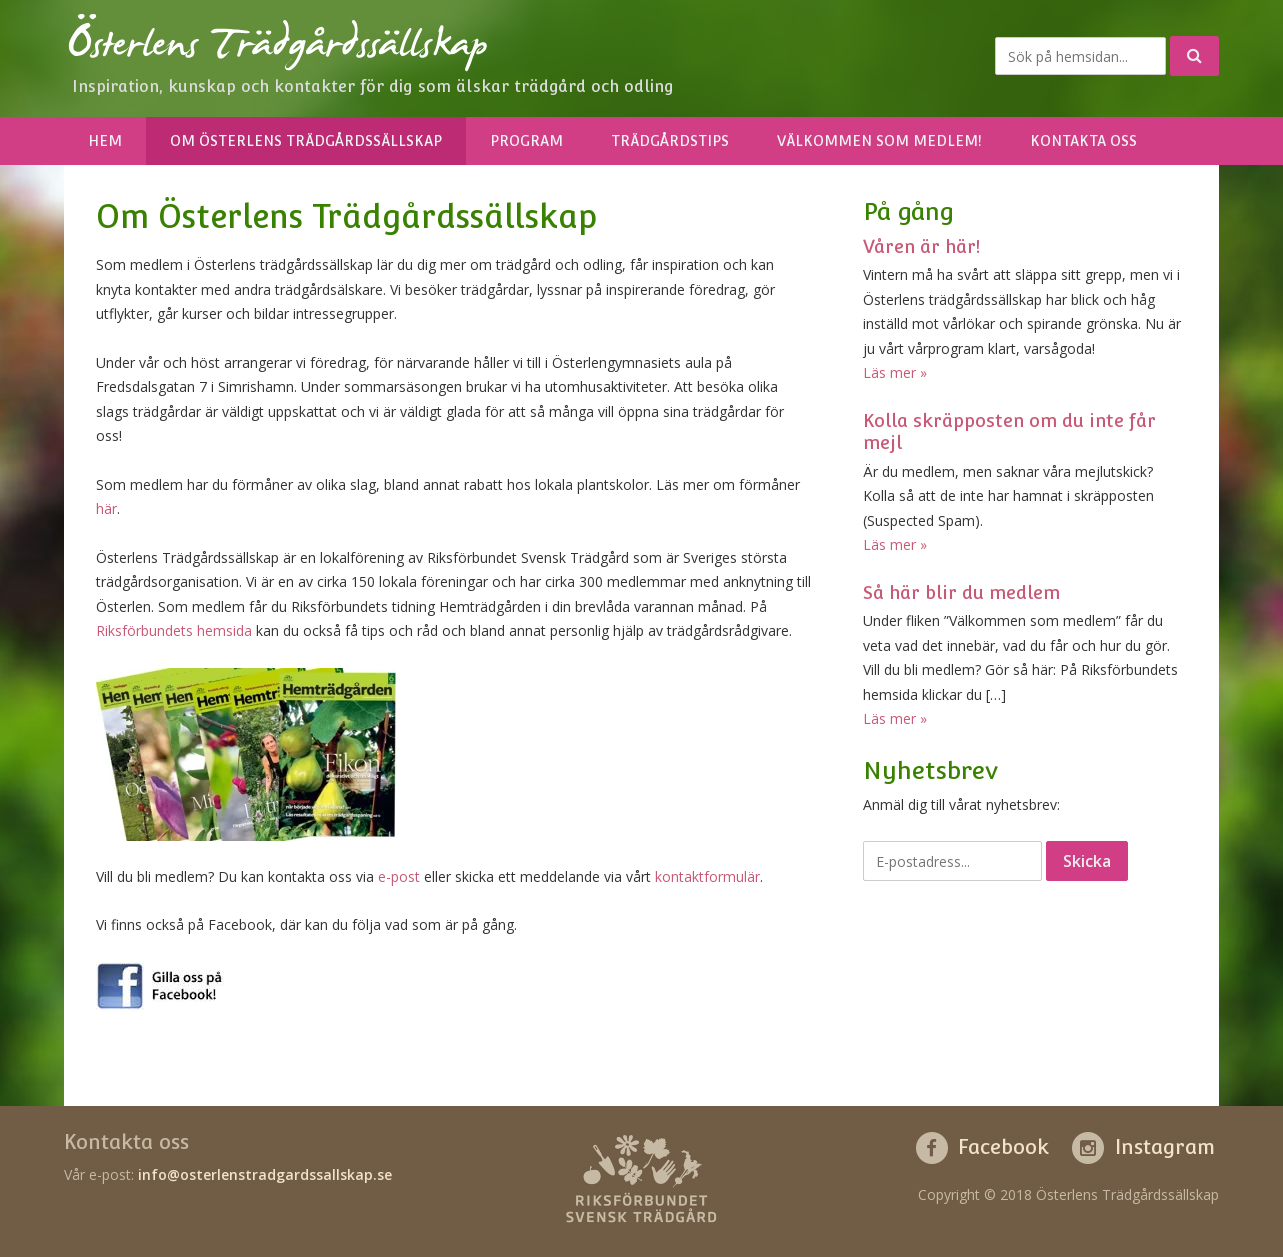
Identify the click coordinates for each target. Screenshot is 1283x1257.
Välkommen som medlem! (879, 141)
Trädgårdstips (670, 141)
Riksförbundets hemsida (174, 630)
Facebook (1003, 1147)
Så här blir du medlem (961, 592)
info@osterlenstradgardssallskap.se (265, 1174)
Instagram (1165, 1147)
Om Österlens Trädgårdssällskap (306, 141)
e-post (399, 876)
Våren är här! (921, 246)
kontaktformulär (707, 876)
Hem (105, 141)
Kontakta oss (1083, 141)
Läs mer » (895, 372)
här (106, 508)
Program (526, 141)
